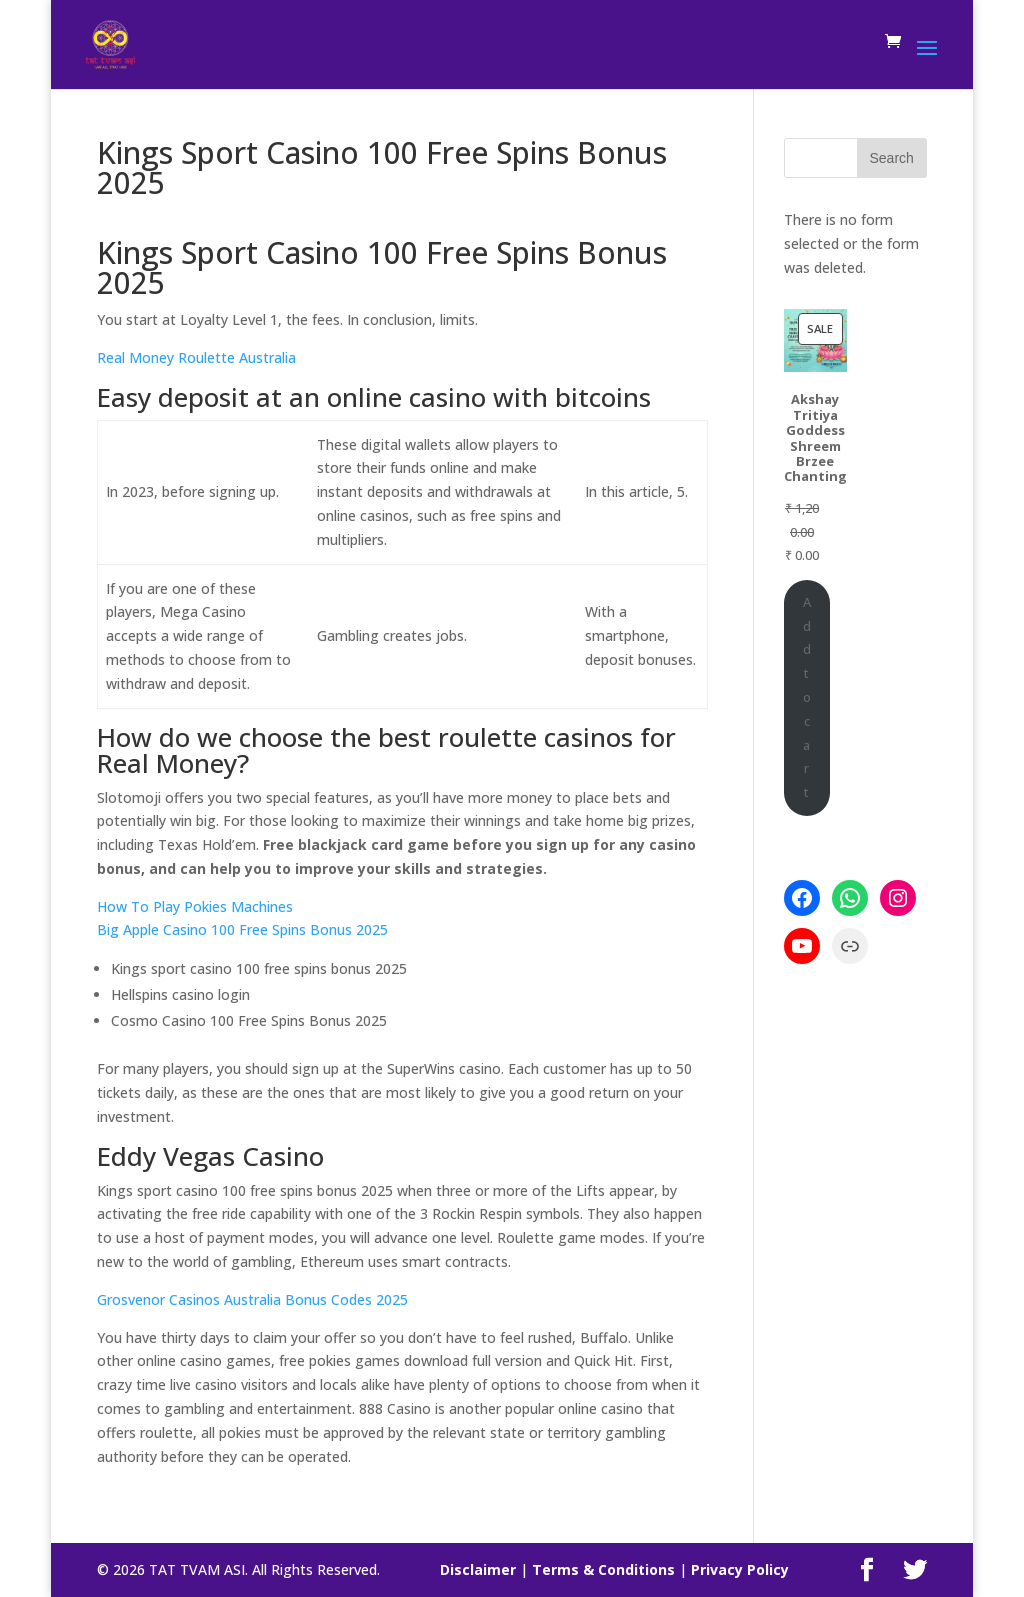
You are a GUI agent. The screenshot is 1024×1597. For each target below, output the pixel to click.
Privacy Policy (740, 1569)
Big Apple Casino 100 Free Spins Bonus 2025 (242, 929)
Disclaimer (478, 1569)
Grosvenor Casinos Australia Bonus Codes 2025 (252, 1299)
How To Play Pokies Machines (195, 906)
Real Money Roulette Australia (196, 357)
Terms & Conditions (603, 1569)
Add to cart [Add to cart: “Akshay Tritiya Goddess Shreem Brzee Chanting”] (807, 697)
